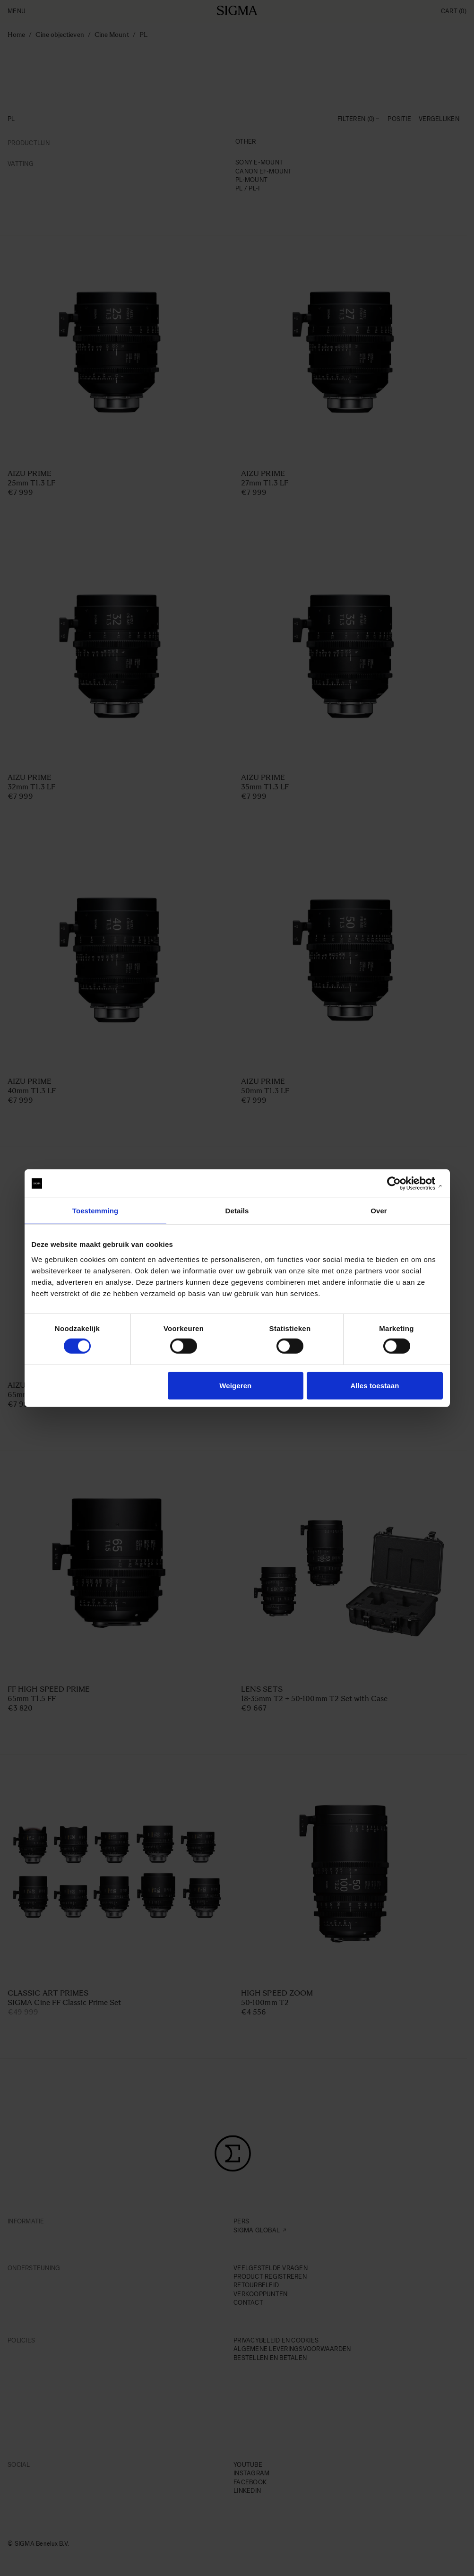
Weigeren (235, 1385)
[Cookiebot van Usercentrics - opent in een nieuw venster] (401, 1183)
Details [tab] (237, 1211)
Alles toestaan (374, 1385)
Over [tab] (379, 1211)
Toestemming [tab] (95, 1211)
